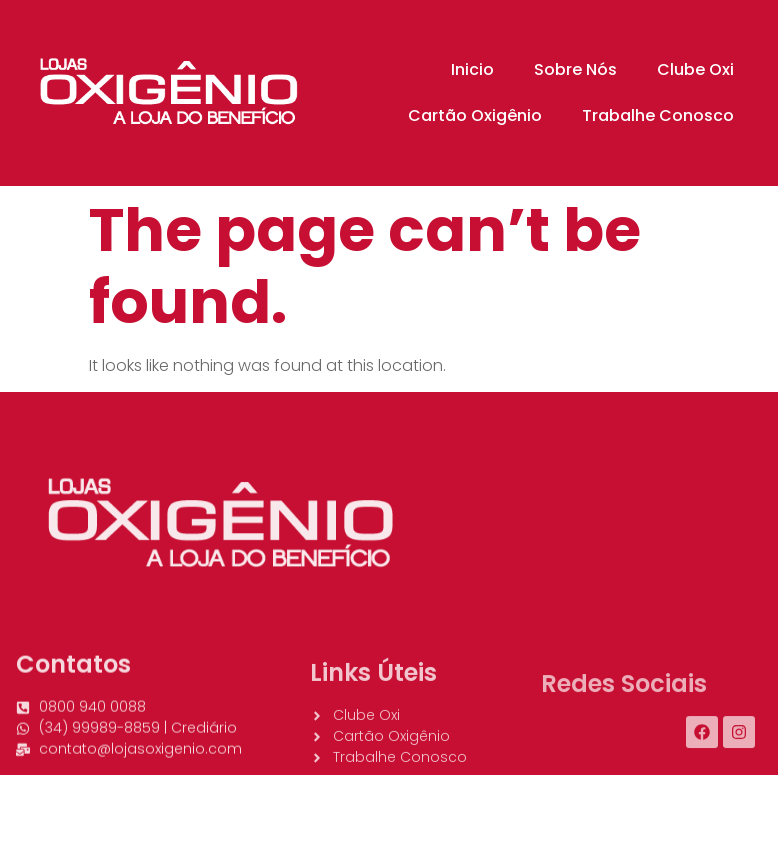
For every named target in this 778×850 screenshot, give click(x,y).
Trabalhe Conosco (658, 115)
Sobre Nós (575, 69)
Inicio (472, 69)
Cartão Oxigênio (475, 115)
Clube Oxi (695, 69)
